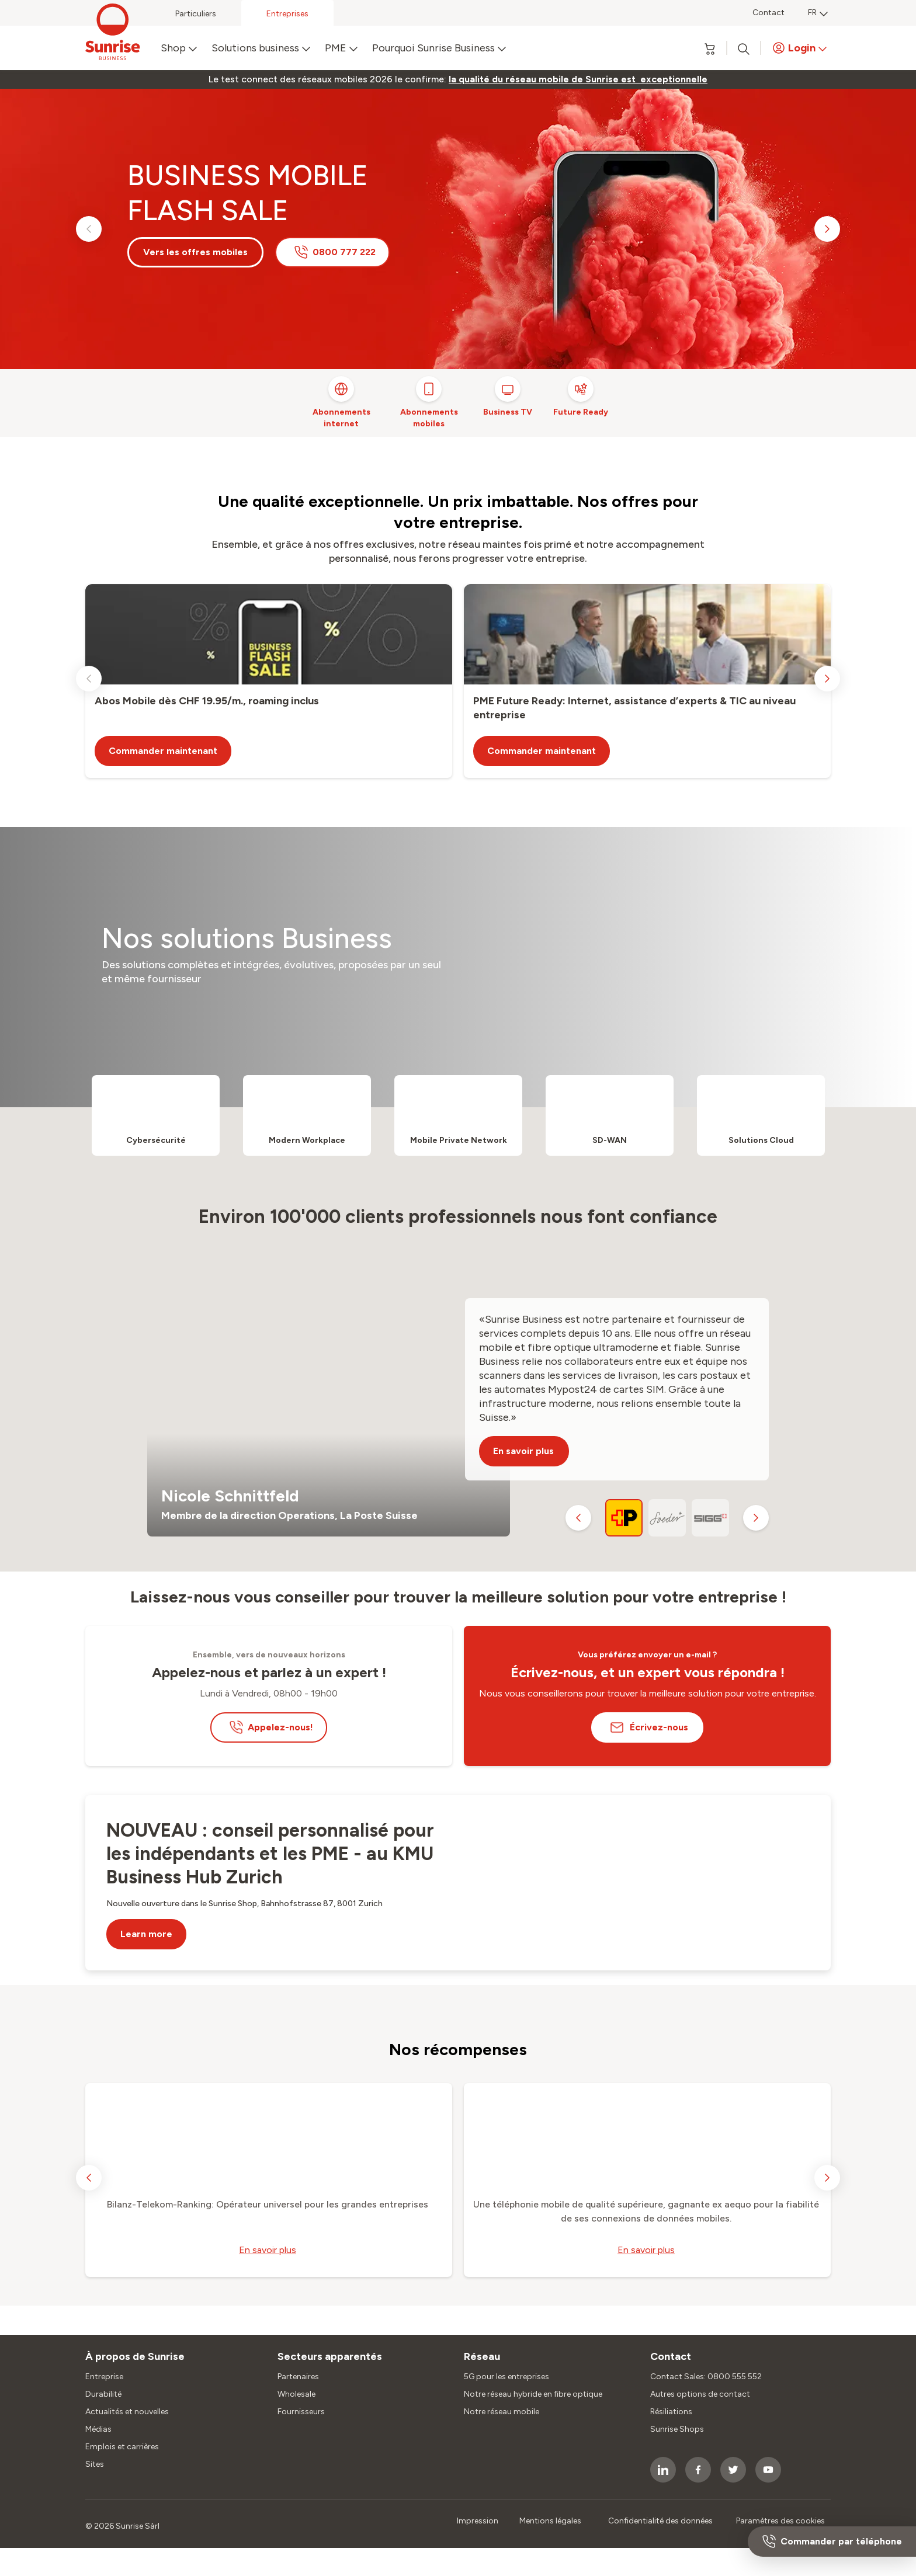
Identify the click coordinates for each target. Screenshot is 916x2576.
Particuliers (195, 14)
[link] (578, 79)
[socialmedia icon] (663, 2470)
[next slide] (827, 229)
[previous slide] (89, 229)
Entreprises (287, 14)
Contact (768, 13)
